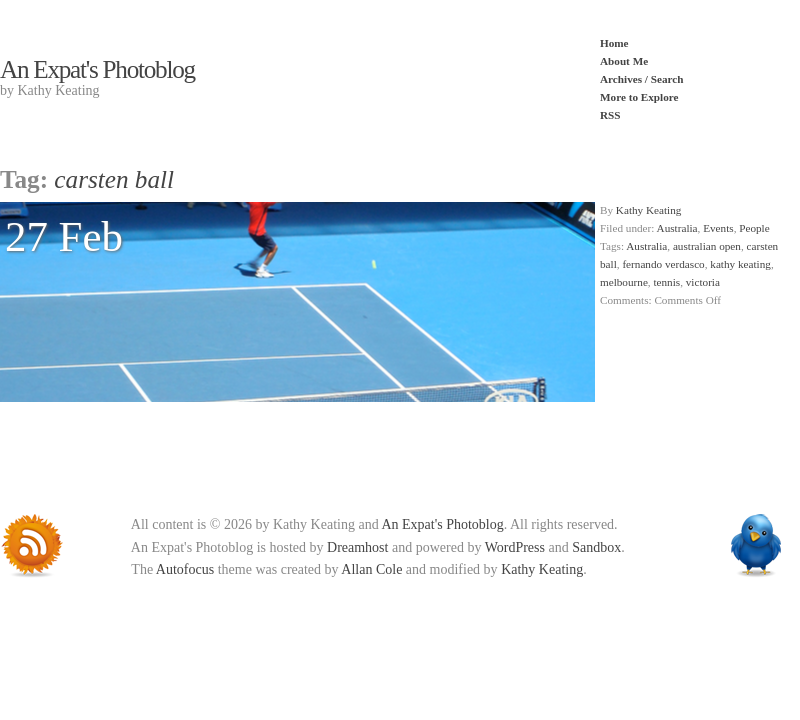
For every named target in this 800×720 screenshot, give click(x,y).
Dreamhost (357, 547)
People (754, 228)
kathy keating (740, 264)
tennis (666, 282)
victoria (703, 282)
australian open (707, 246)
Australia (677, 228)
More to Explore (639, 97)
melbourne (624, 282)
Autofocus (185, 569)
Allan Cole (371, 569)
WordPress (515, 547)
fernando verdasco (663, 264)
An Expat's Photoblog (97, 69)
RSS (610, 115)
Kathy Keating (649, 210)
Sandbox (596, 547)
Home (614, 43)
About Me (624, 61)
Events (718, 228)
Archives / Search (642, 79)
